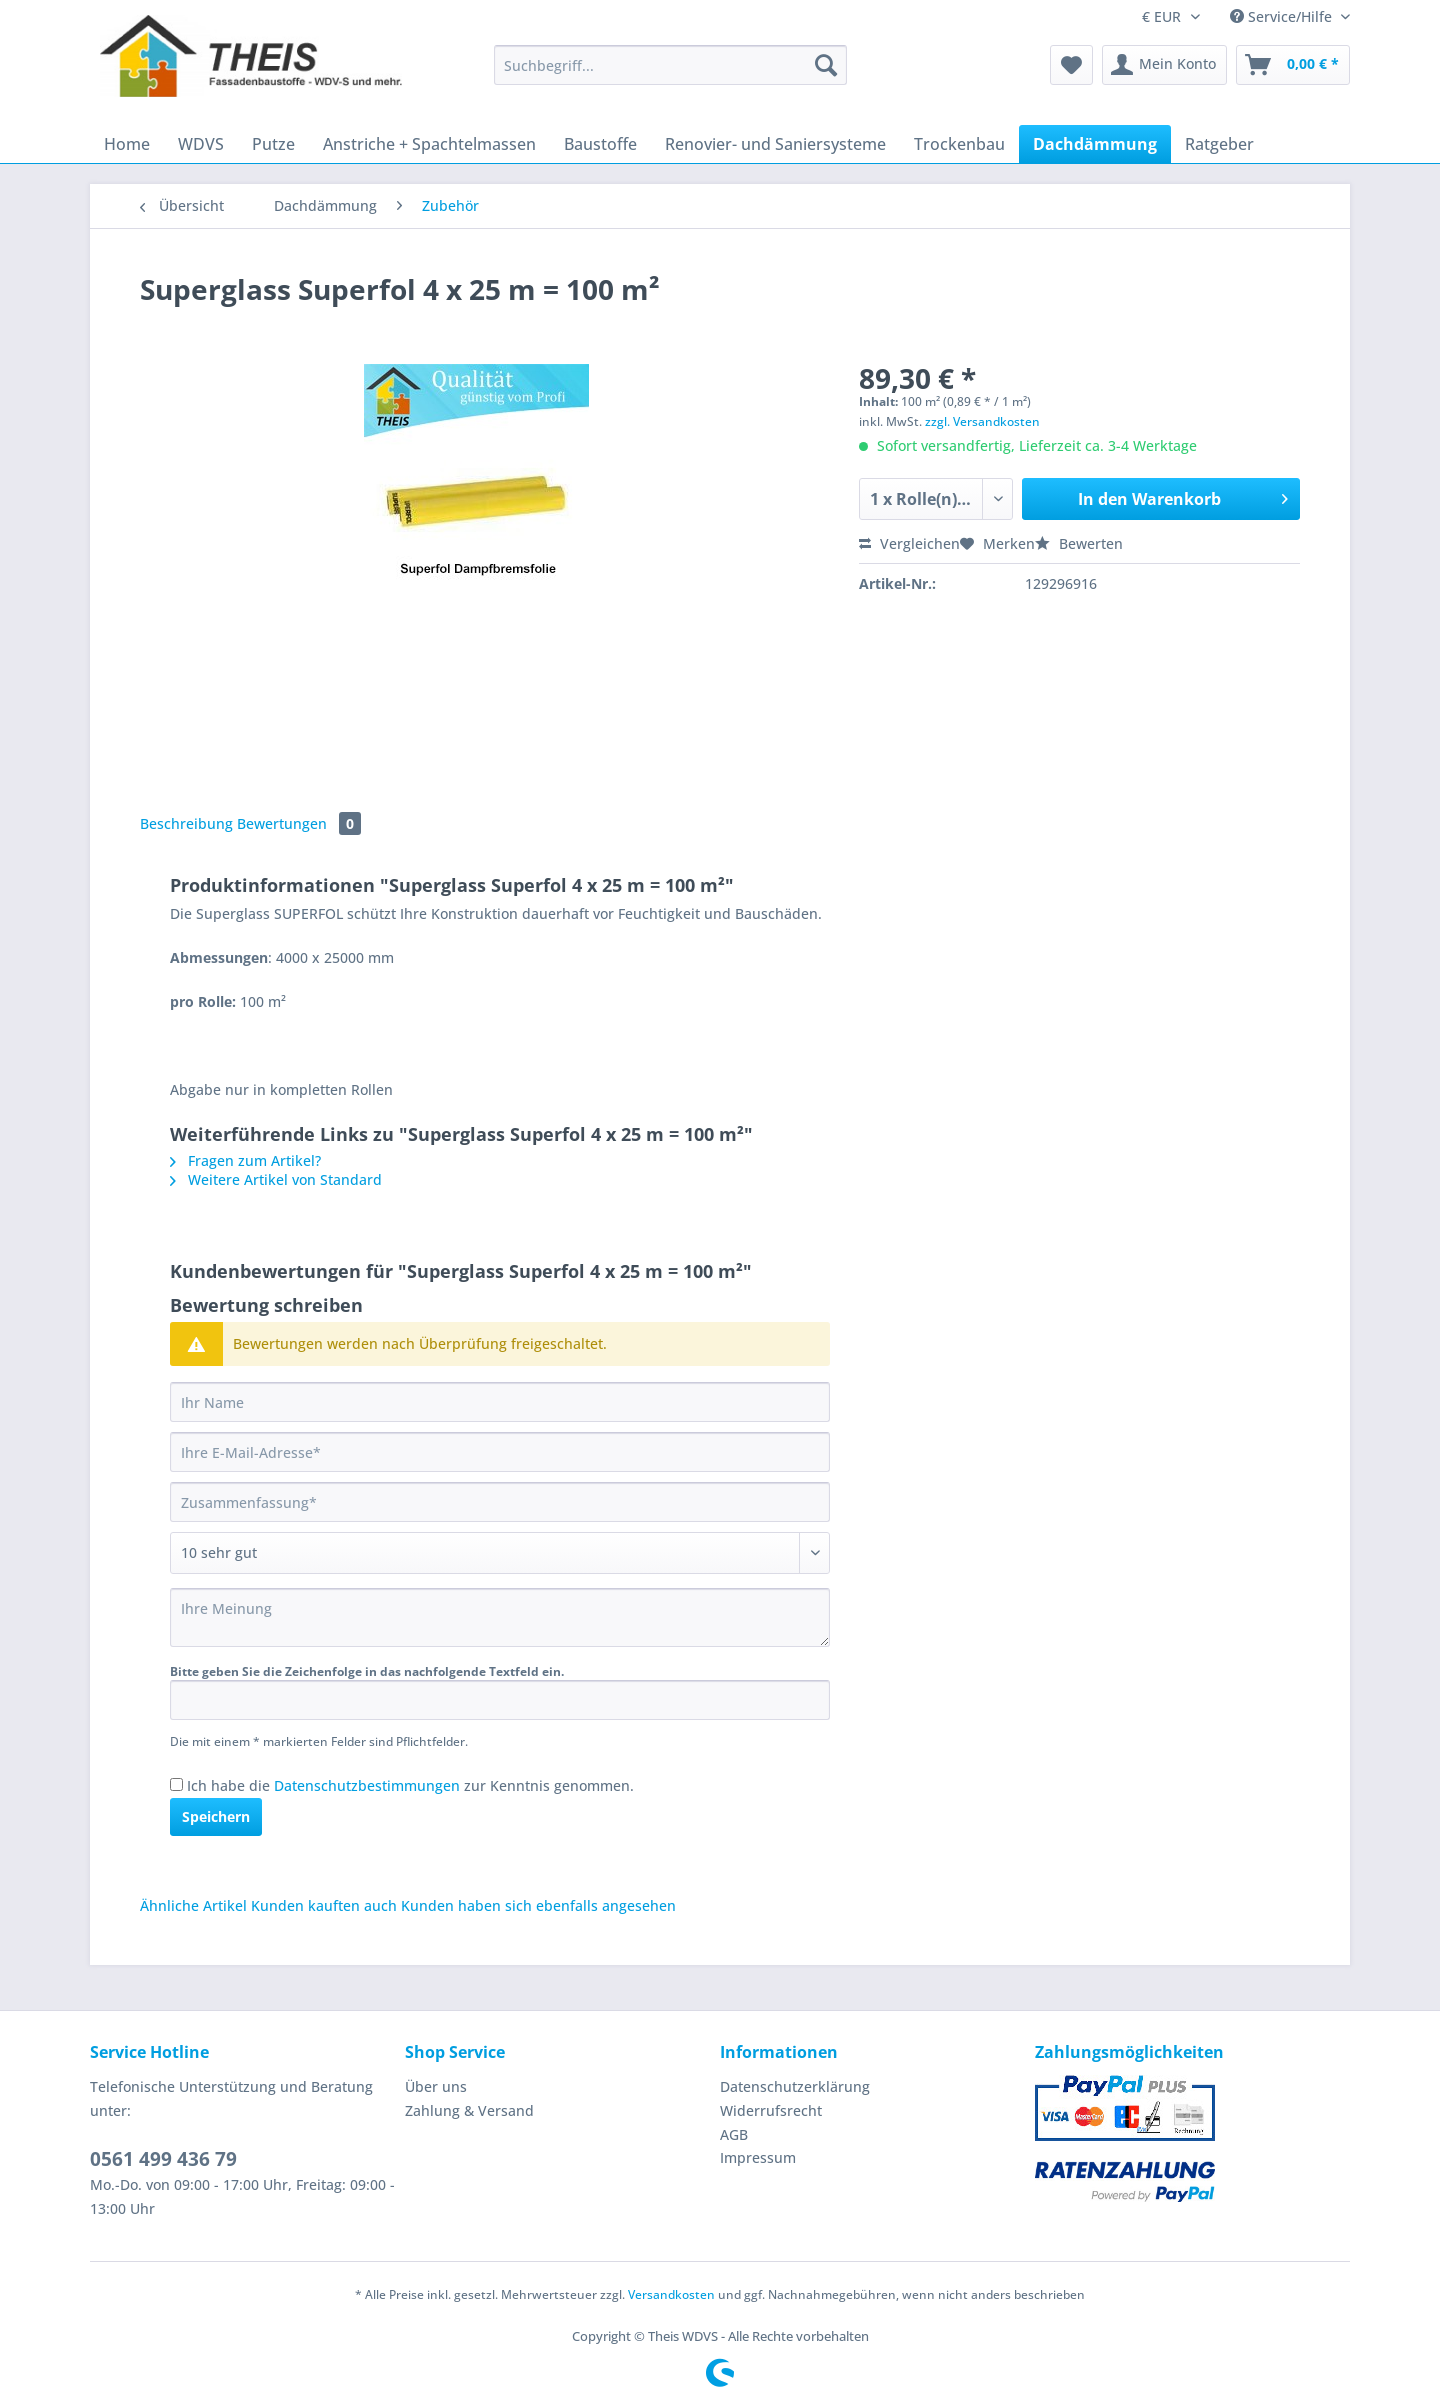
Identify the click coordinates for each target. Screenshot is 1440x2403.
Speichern (216, 1816)
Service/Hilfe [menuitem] (1283, 16)
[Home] (127, 144)
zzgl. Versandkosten (982, 421)
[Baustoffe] (600, 144)
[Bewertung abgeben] (500, 1553)
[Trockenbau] (959, 144)
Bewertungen (299, 823)
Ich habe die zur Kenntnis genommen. (410, 1785)
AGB (734, 2134)
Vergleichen (909, 543)
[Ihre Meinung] (500, 1617)
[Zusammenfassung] (500, 1502)
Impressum (758, 2157)
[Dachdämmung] (1095, 144)
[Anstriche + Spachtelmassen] (429, 144)
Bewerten (1079, 543)
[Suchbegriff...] (670, 65)
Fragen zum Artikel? (245, 1160)
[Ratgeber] (1219, 144)
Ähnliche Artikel (193, 1905)
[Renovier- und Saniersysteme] (775, 144)
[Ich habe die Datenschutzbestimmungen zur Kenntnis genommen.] (176, 1784)
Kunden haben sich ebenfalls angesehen (538, 1905)
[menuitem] (670, 74)
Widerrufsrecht (771, 2110)
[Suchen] (826, 65)
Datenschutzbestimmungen (367, 1785)
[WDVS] (201, 144)
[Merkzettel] (1071, 65)
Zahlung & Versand (469, 2110)
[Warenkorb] (1293, 65)
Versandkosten (671, 2294)
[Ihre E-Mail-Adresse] (500, 1452)
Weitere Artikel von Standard (276, 1179)
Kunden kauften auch (324, 1905)
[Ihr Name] (500, 1402)
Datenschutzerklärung (795, 2086)
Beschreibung (186, 823)
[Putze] (273, 144)
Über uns (436, 2086)
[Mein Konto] (1164, 65)
